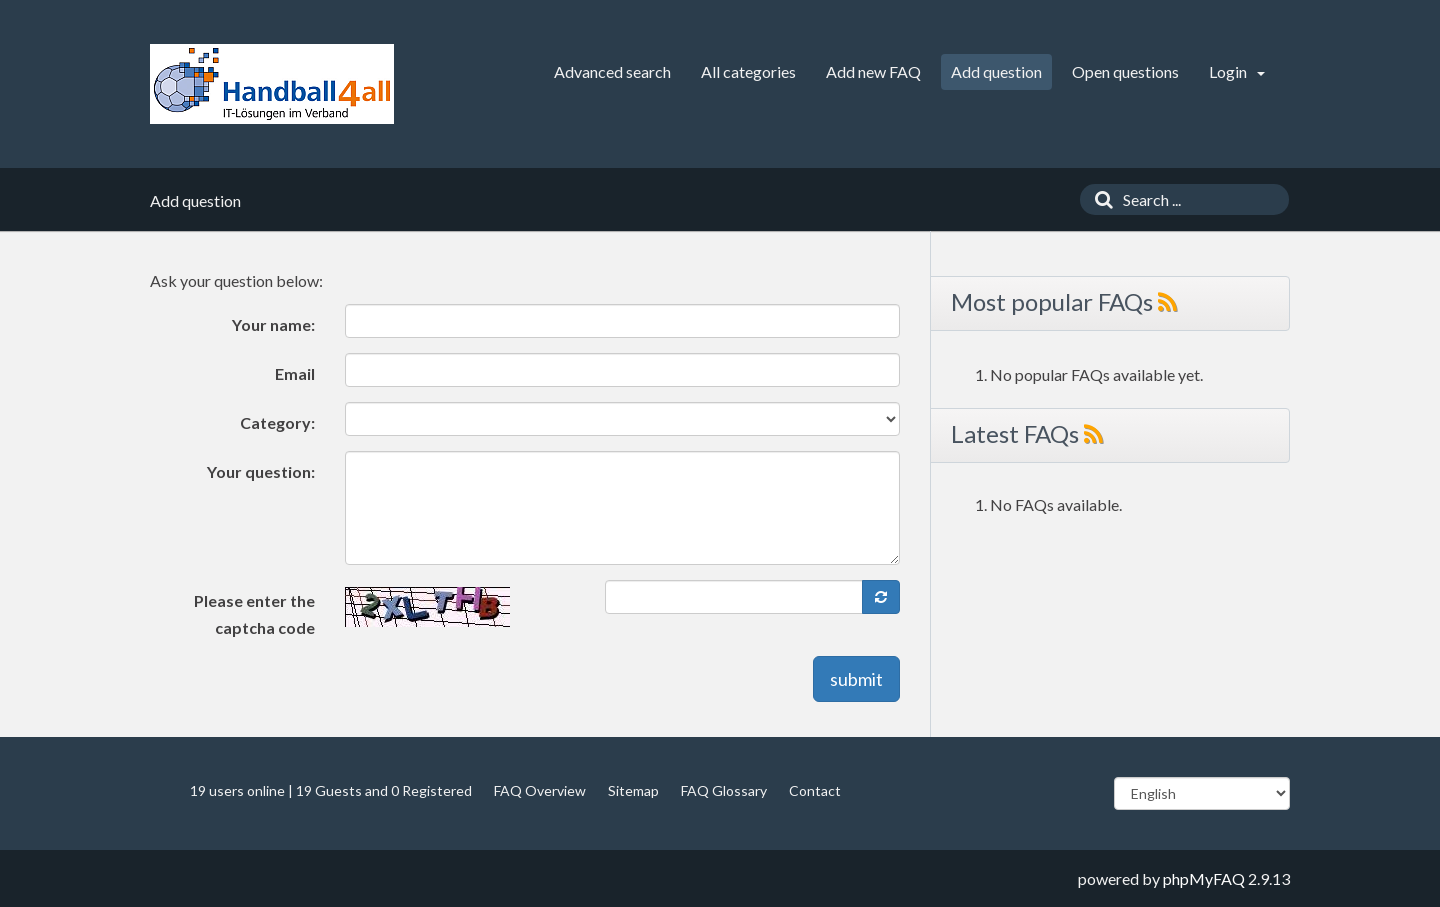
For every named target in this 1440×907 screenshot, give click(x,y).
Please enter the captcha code (254, 614)
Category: (277, 422)
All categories (748, 71)
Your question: (261, 471)
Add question (996, 71)
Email (295, 373)
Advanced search (612, 71)
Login (1237, 71)
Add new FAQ (873, 71)
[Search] (1099, 199)
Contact (815, 790)
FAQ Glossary (724, 790)
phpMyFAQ (1204, 878)
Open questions (1125, 71)
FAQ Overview (540, 790)
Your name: (273, 324)
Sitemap (633, 790)
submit (856, 679)
